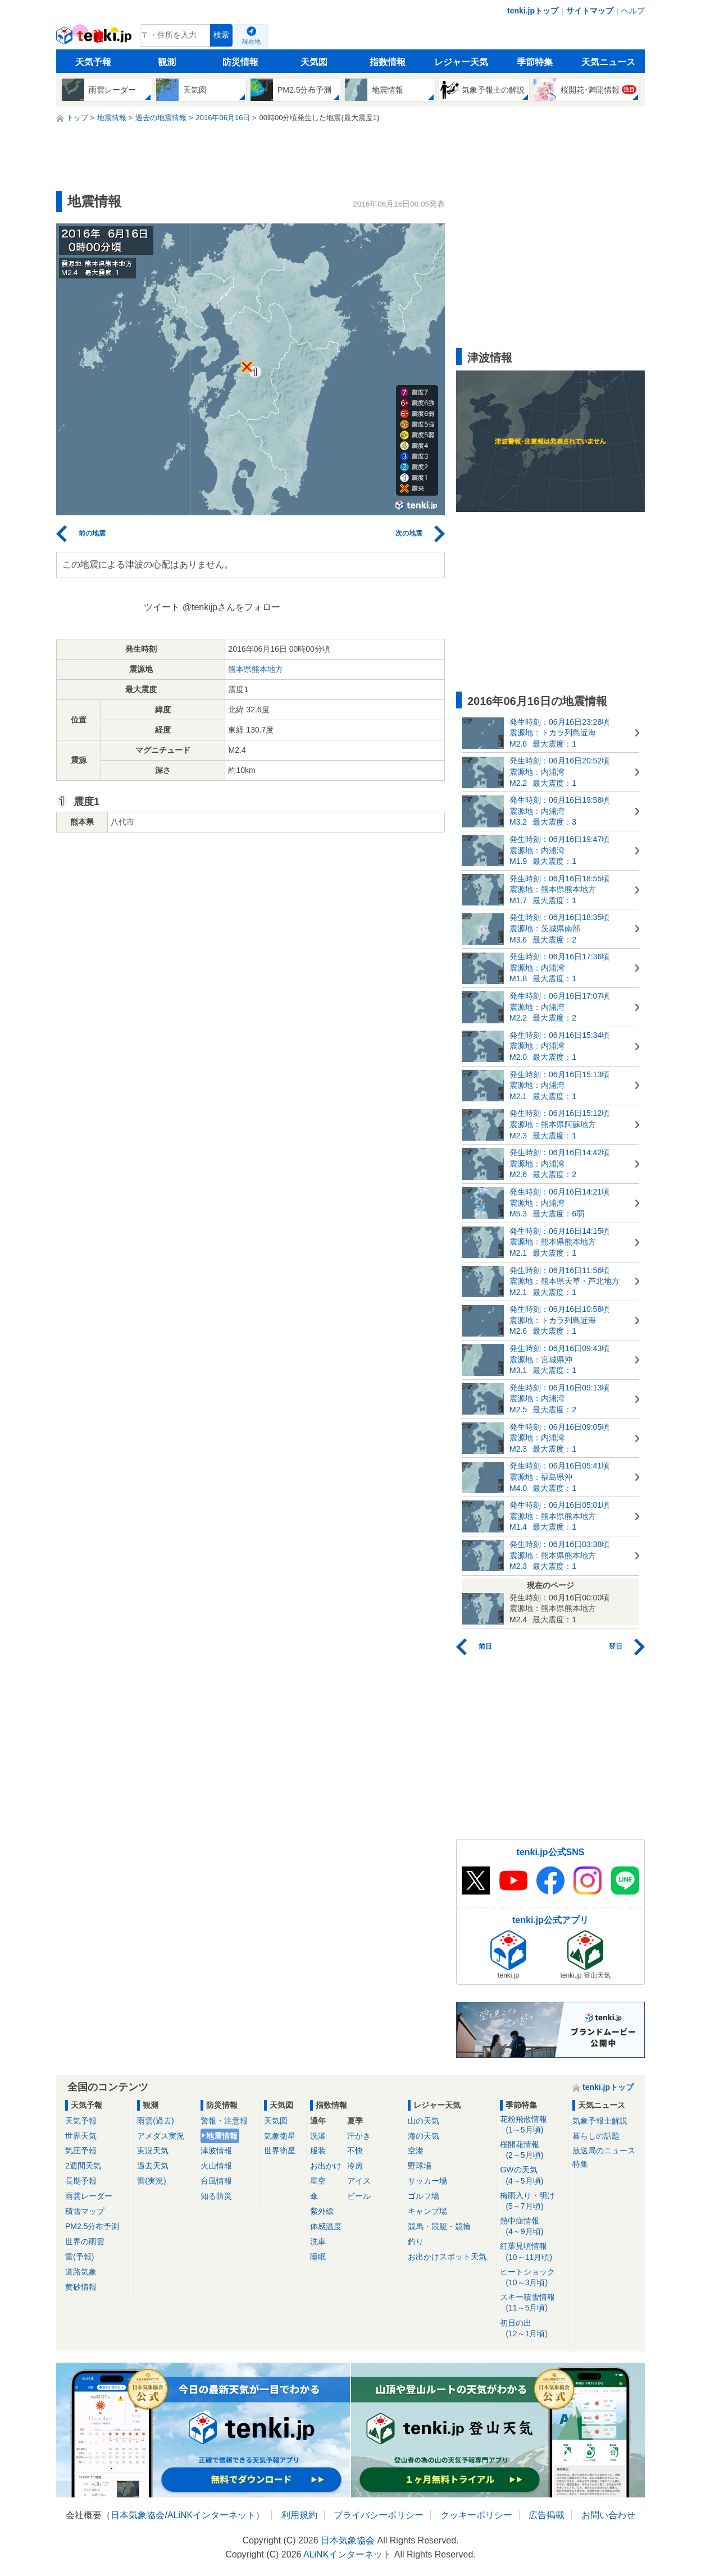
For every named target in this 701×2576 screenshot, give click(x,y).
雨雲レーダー (88, 2195)
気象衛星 (279, 2135)
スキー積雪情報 (532, 2303)
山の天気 (423, 2120)
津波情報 (216, 2150)
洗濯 (318, 2135)
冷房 (355, 2165)
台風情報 (216, 2180)
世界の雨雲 (84, 2241)
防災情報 (240, 62)
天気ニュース (608, 62)
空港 (416, 2150)
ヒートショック (532, 2277)
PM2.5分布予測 (92, 2226)
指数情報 (388, 62)
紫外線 (322, 2211)
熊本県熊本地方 (255, 669)
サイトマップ (589, 10)
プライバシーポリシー (379, 2515)
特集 (580, 2163)
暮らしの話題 (596, 2135)
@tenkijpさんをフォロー (232, 607)
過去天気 (153, 2165)
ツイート (162, 607)
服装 (318, 2150)
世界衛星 (279, 2150)
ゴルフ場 (423, 2195)
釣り (416, 2241)
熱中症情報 (532, 2226)
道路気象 (81, 2271)
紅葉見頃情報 (532, 2251)
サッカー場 (427, 2180)
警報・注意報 (224, 2120)
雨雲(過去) (155, 2120)
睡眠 (318, 2256)
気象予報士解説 (599, 2120)
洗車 (318, 2241)
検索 (221, 35)
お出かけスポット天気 (447, 2256)
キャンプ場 (427, 2211)
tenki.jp (95, 38)
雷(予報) (79, 2256)
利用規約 (299, 2515)
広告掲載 (547, 2515)
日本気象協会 (138, 2515)
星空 (318, 2180)
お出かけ (326, 2165)
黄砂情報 (81, 2286)
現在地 (251, 41)
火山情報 (216, 2165)
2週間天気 (83, 2165)
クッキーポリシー (476, 2515)
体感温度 (326, 2226)
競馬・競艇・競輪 (439, 2226)
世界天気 (81, 2135)
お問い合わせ (608, 2515)
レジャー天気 (461, 62)
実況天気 (153, 2150)
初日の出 (532, 2328)
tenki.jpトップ (532, 10)
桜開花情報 (532, 2150)
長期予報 (81, 2180)
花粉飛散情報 (532, 2125)
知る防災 (216, 2195)
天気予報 (93, 62)
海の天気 (423, 2135)
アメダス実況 (160, 2135)
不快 (355, 2150)
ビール (359, 2195)
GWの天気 (532, 2175)
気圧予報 (81, 2150)
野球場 (419, 2165)
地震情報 (222, 2135)
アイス (359, 2180)
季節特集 (535, 62)
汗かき (359, 2135)
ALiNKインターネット (211, 2515)
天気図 (314, 62)
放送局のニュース (603, 2150)
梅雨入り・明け (532, 2201)
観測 (167, 62)
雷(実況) (151, 2180)
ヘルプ (633, 10)
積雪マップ (84, 2211)
